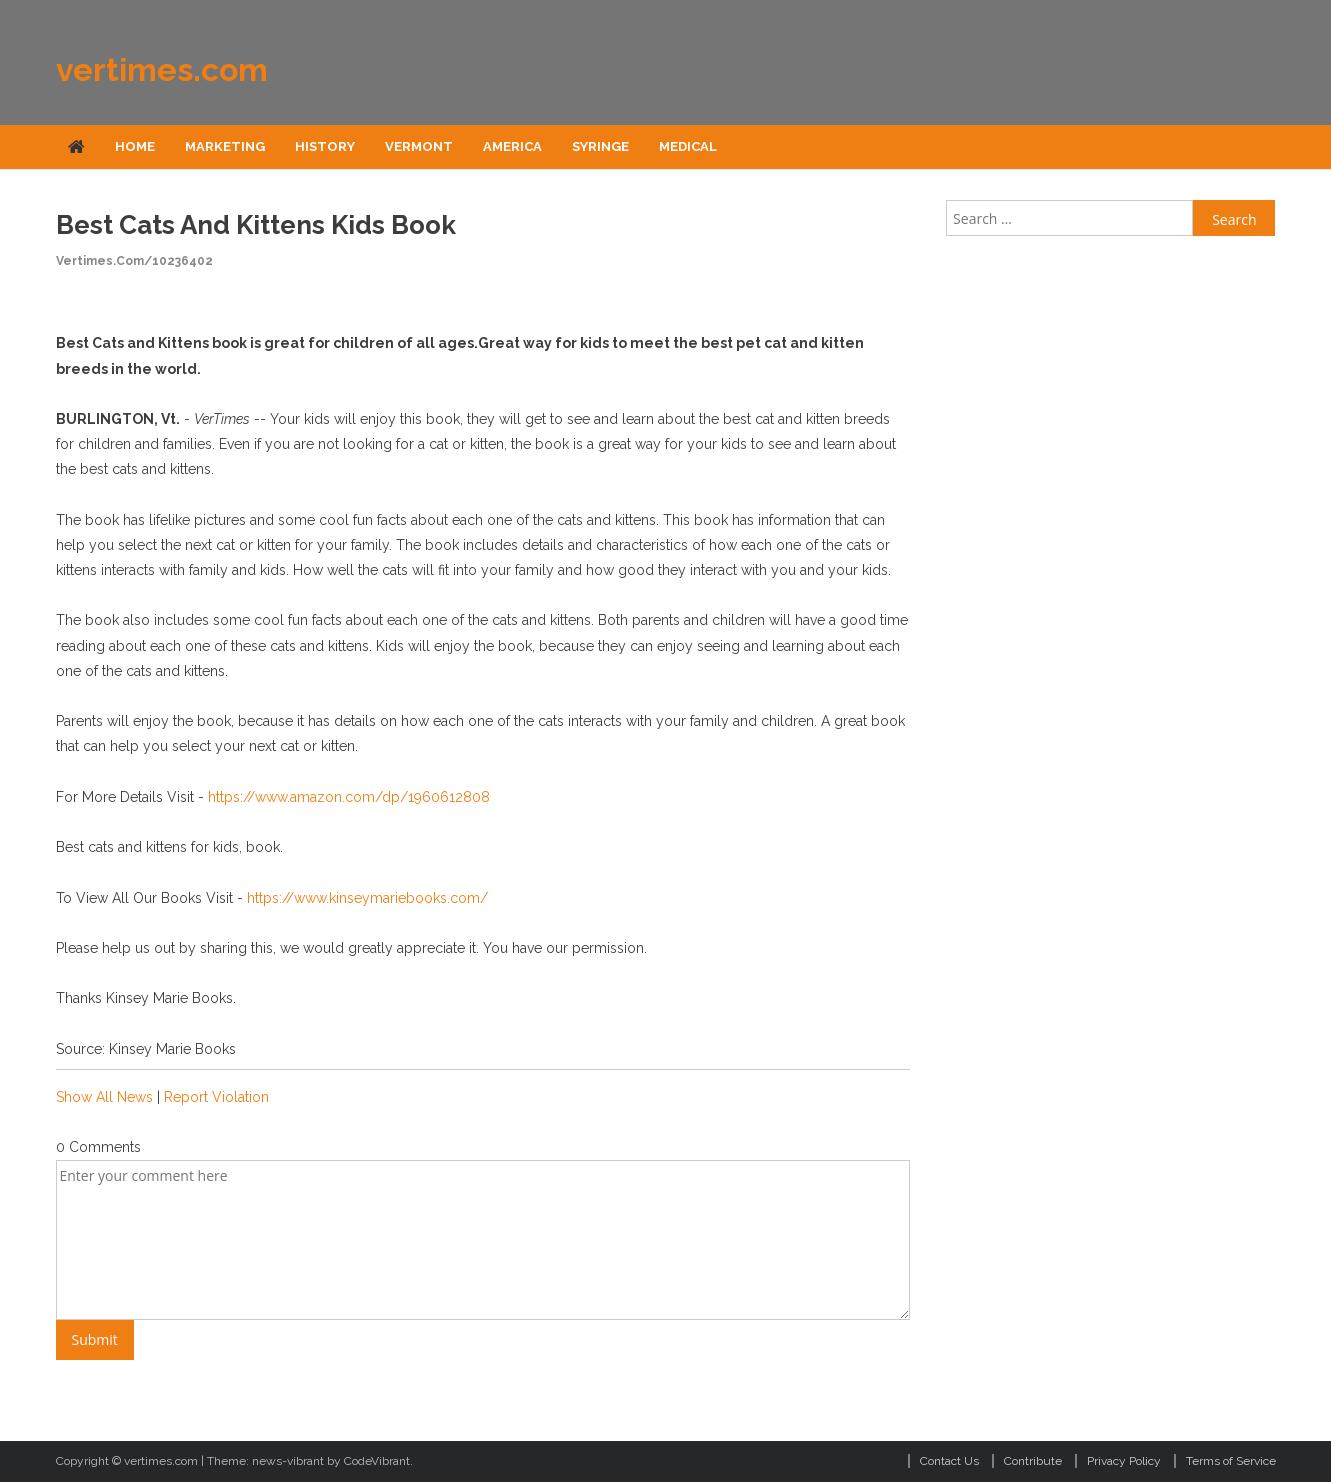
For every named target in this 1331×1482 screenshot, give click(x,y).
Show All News (104, 1097)
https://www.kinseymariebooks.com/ (367, 898)
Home (135, 146)
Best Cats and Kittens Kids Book (256, 225)
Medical (688, 146)
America (512, 146)
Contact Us (949, 1461)
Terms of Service (1231, 1461)
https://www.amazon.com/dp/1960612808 (349, 797)
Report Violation (216, 1097)
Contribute (1033, 1461)
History (325, 146)
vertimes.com (162, 69)
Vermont (419, 146)
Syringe (600, 146)
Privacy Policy (1124, 1461)
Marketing (225, 146)
